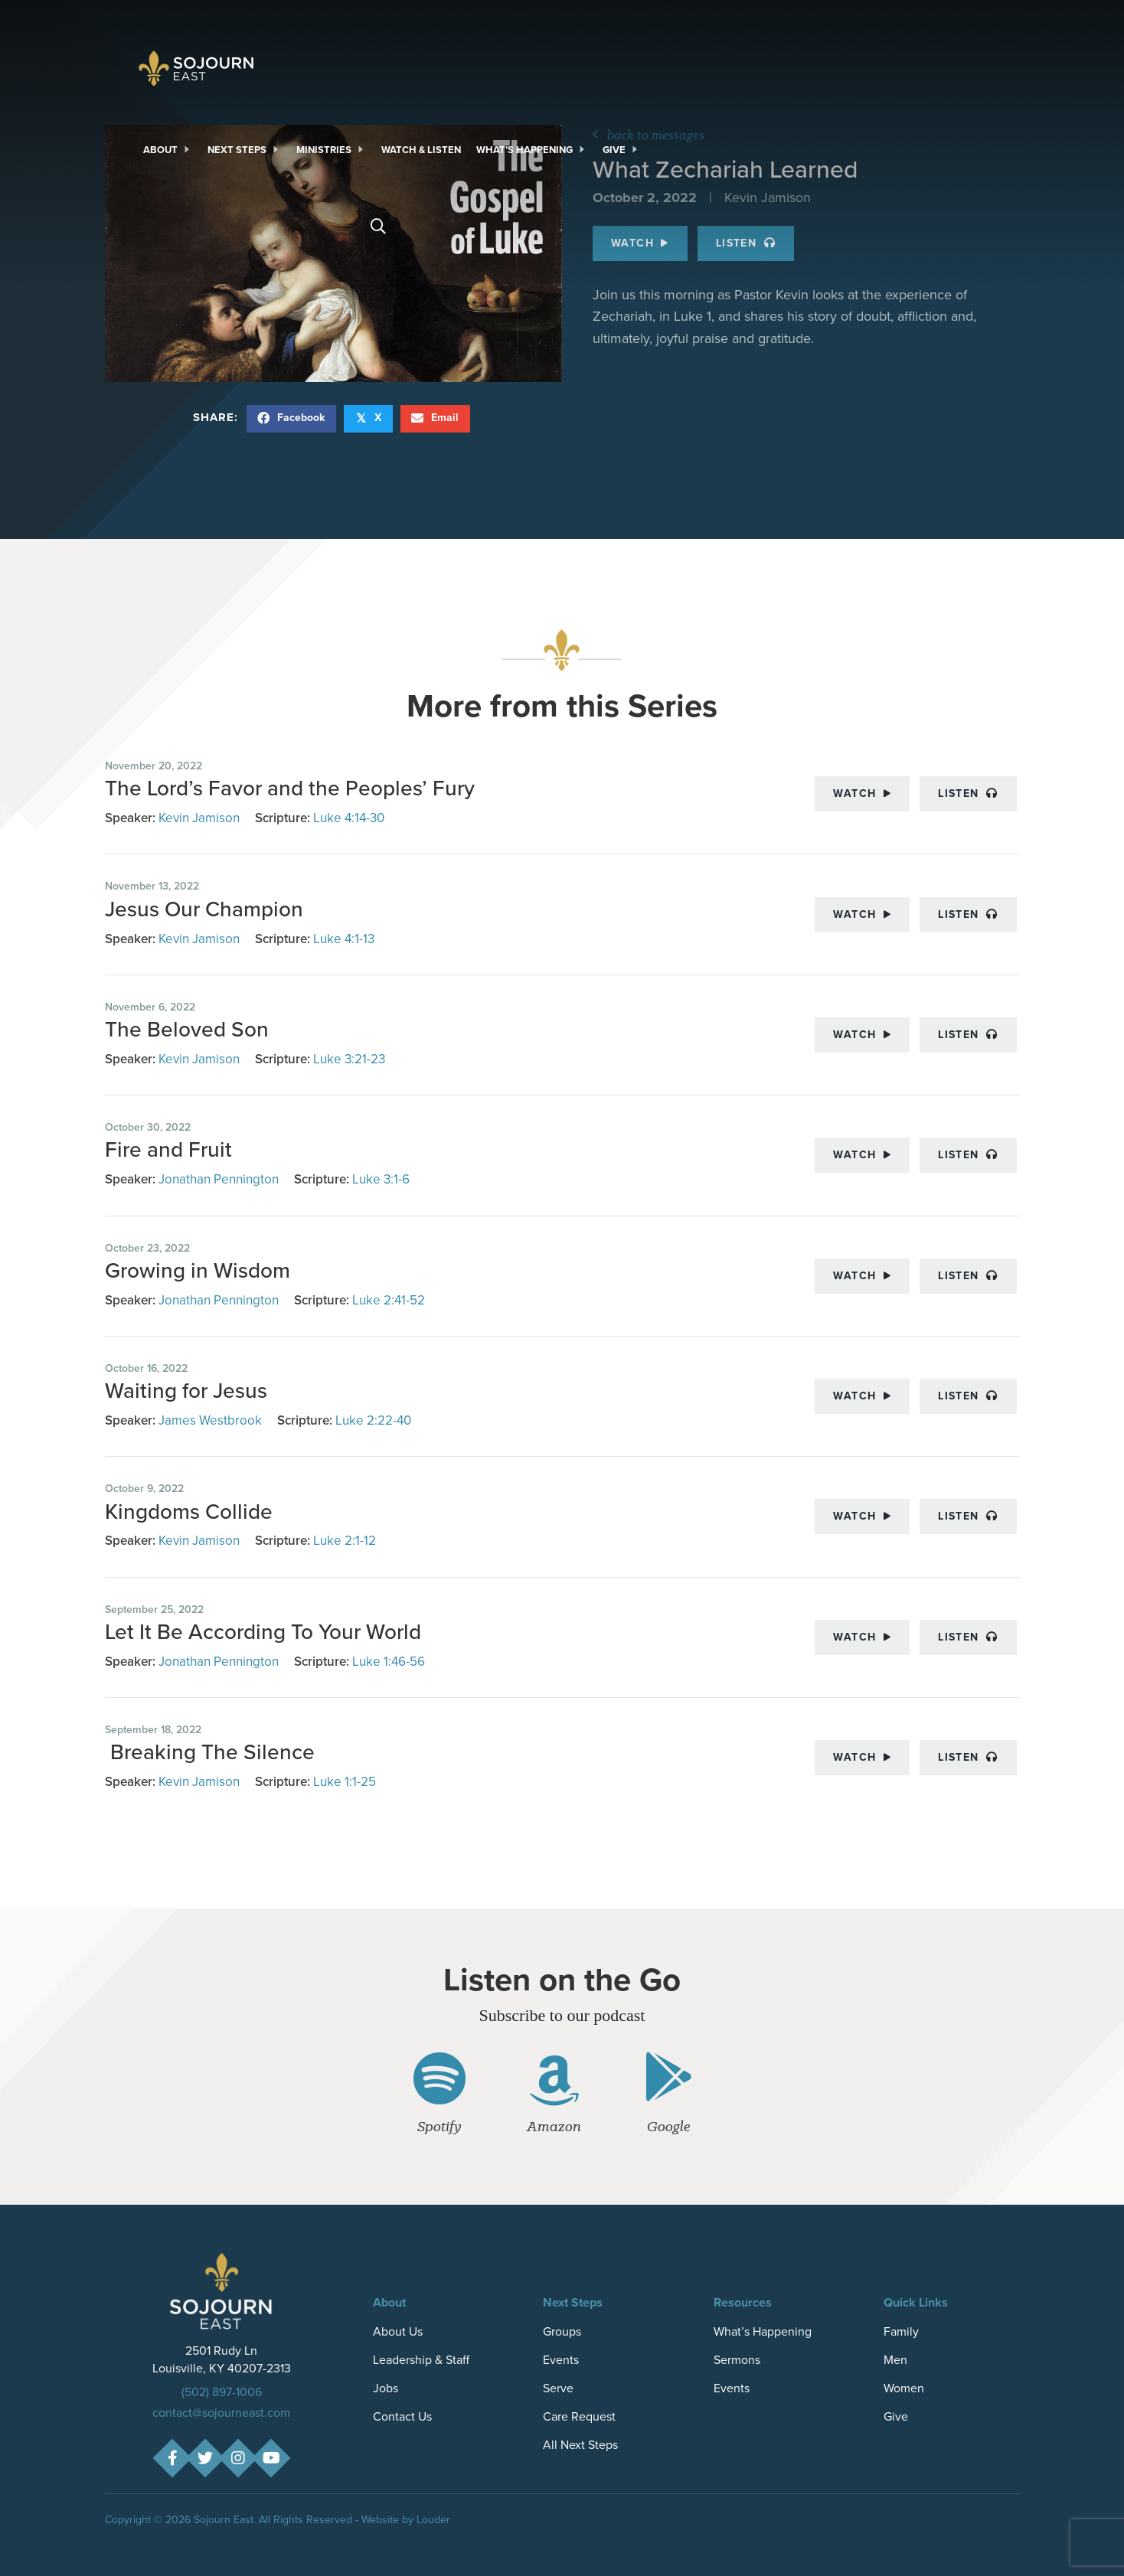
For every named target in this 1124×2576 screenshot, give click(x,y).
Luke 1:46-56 (388, 1661)
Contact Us (402, 2416)
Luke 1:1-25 (344, 1781)
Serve (558, 2388)
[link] (168, 150)
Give (896, 2416)
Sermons (737, 2360)
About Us (398, 2331)
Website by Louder (405, 2520)
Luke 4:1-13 (343, 938)
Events (561, 2360)
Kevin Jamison (199, 818)
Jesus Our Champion (204, 909)
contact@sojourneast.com (221, 2412)
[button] (171, 2458)
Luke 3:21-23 (349, 1059)
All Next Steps (580, 2445)
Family (901, 2331)
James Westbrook (210, 1420)
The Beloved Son (187, 1029)
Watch (862, 793)
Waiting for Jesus (186, 1390)
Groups (562, 2331)
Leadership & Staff (421, 2360)
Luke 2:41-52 (388, 1300)
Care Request (579, 2416)
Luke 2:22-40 (373, 1420)
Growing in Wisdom (197, 1270)
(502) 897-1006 (221, 2392)
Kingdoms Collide (189, 1511)
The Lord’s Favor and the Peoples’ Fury (290, 788)
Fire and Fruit (168, 1149)
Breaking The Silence (210, 1752)
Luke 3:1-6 (381, 1179)
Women (904, 2388)
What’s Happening (763, 2331)
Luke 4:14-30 (348, 818)
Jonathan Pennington (218, 1179)
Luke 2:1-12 (344, 1540)
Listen (968, 793)
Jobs (385, 2388)
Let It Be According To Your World (263, 1631)
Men (895, 2360)
